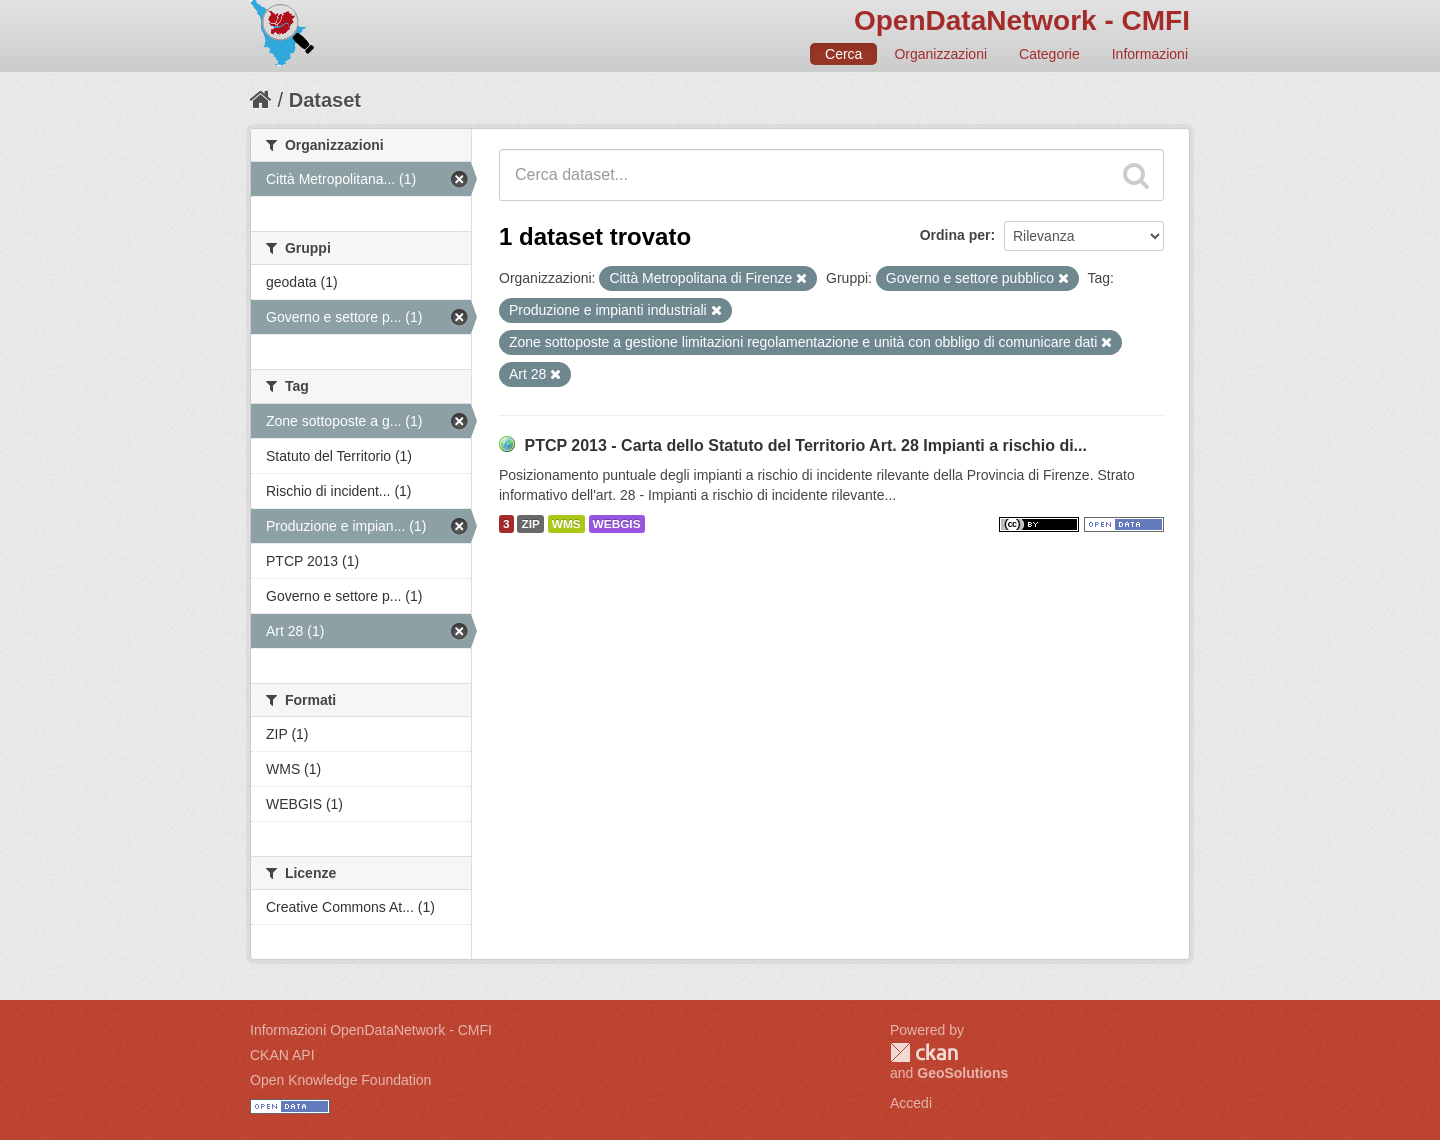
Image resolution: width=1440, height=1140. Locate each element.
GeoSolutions (962, 1073)
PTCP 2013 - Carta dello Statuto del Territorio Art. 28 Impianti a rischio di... (805, 445)
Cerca (843, 54)
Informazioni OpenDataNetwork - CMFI (371, 1030)
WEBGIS (617, 524)
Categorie (1049, 54)
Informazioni (1150, 54)
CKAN (924, 1052)
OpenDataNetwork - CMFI (1022, 20)
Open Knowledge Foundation (340, 1080)
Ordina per (955, 235)
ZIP (530, 524)
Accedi (911, 1103)
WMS (566, 524)
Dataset (325, 100)
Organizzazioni (940, 54)
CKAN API (282, 1055)
